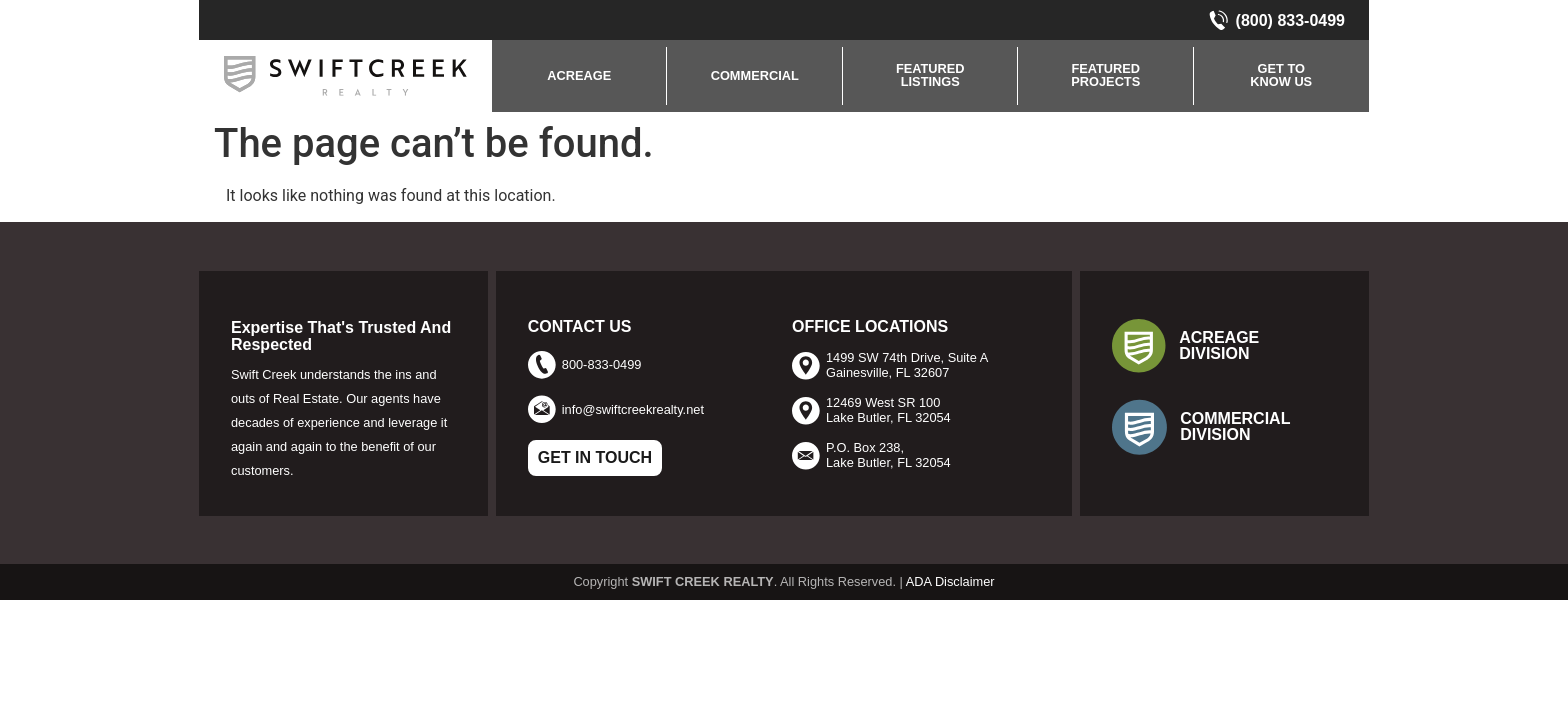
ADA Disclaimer (950, 581)
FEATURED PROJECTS (1105, 75)
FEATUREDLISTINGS (930, 75)
